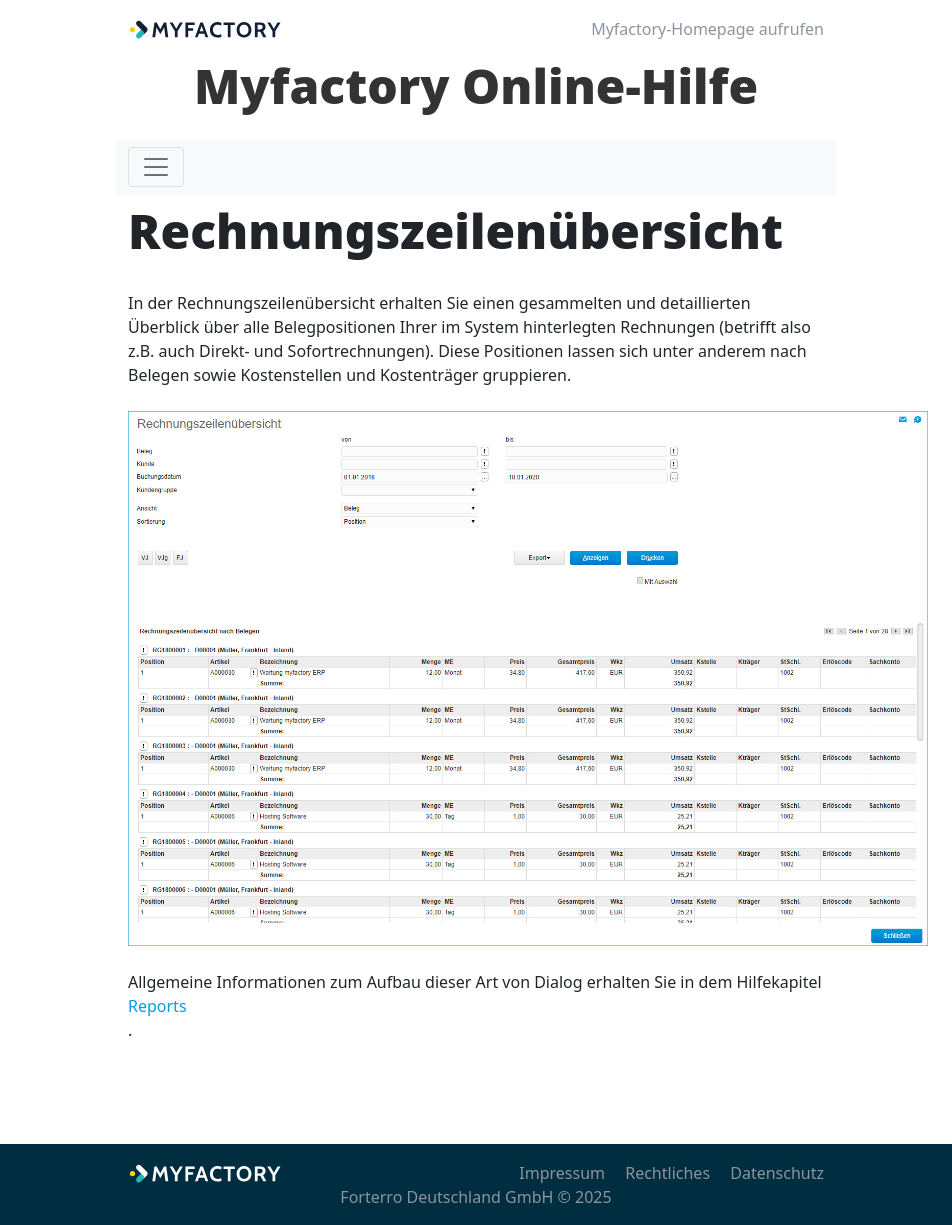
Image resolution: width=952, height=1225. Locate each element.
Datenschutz (777, 1173)
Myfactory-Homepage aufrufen (707, 29)
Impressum (562, 1173)
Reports (157, 1006)
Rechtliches (667, 1173)
